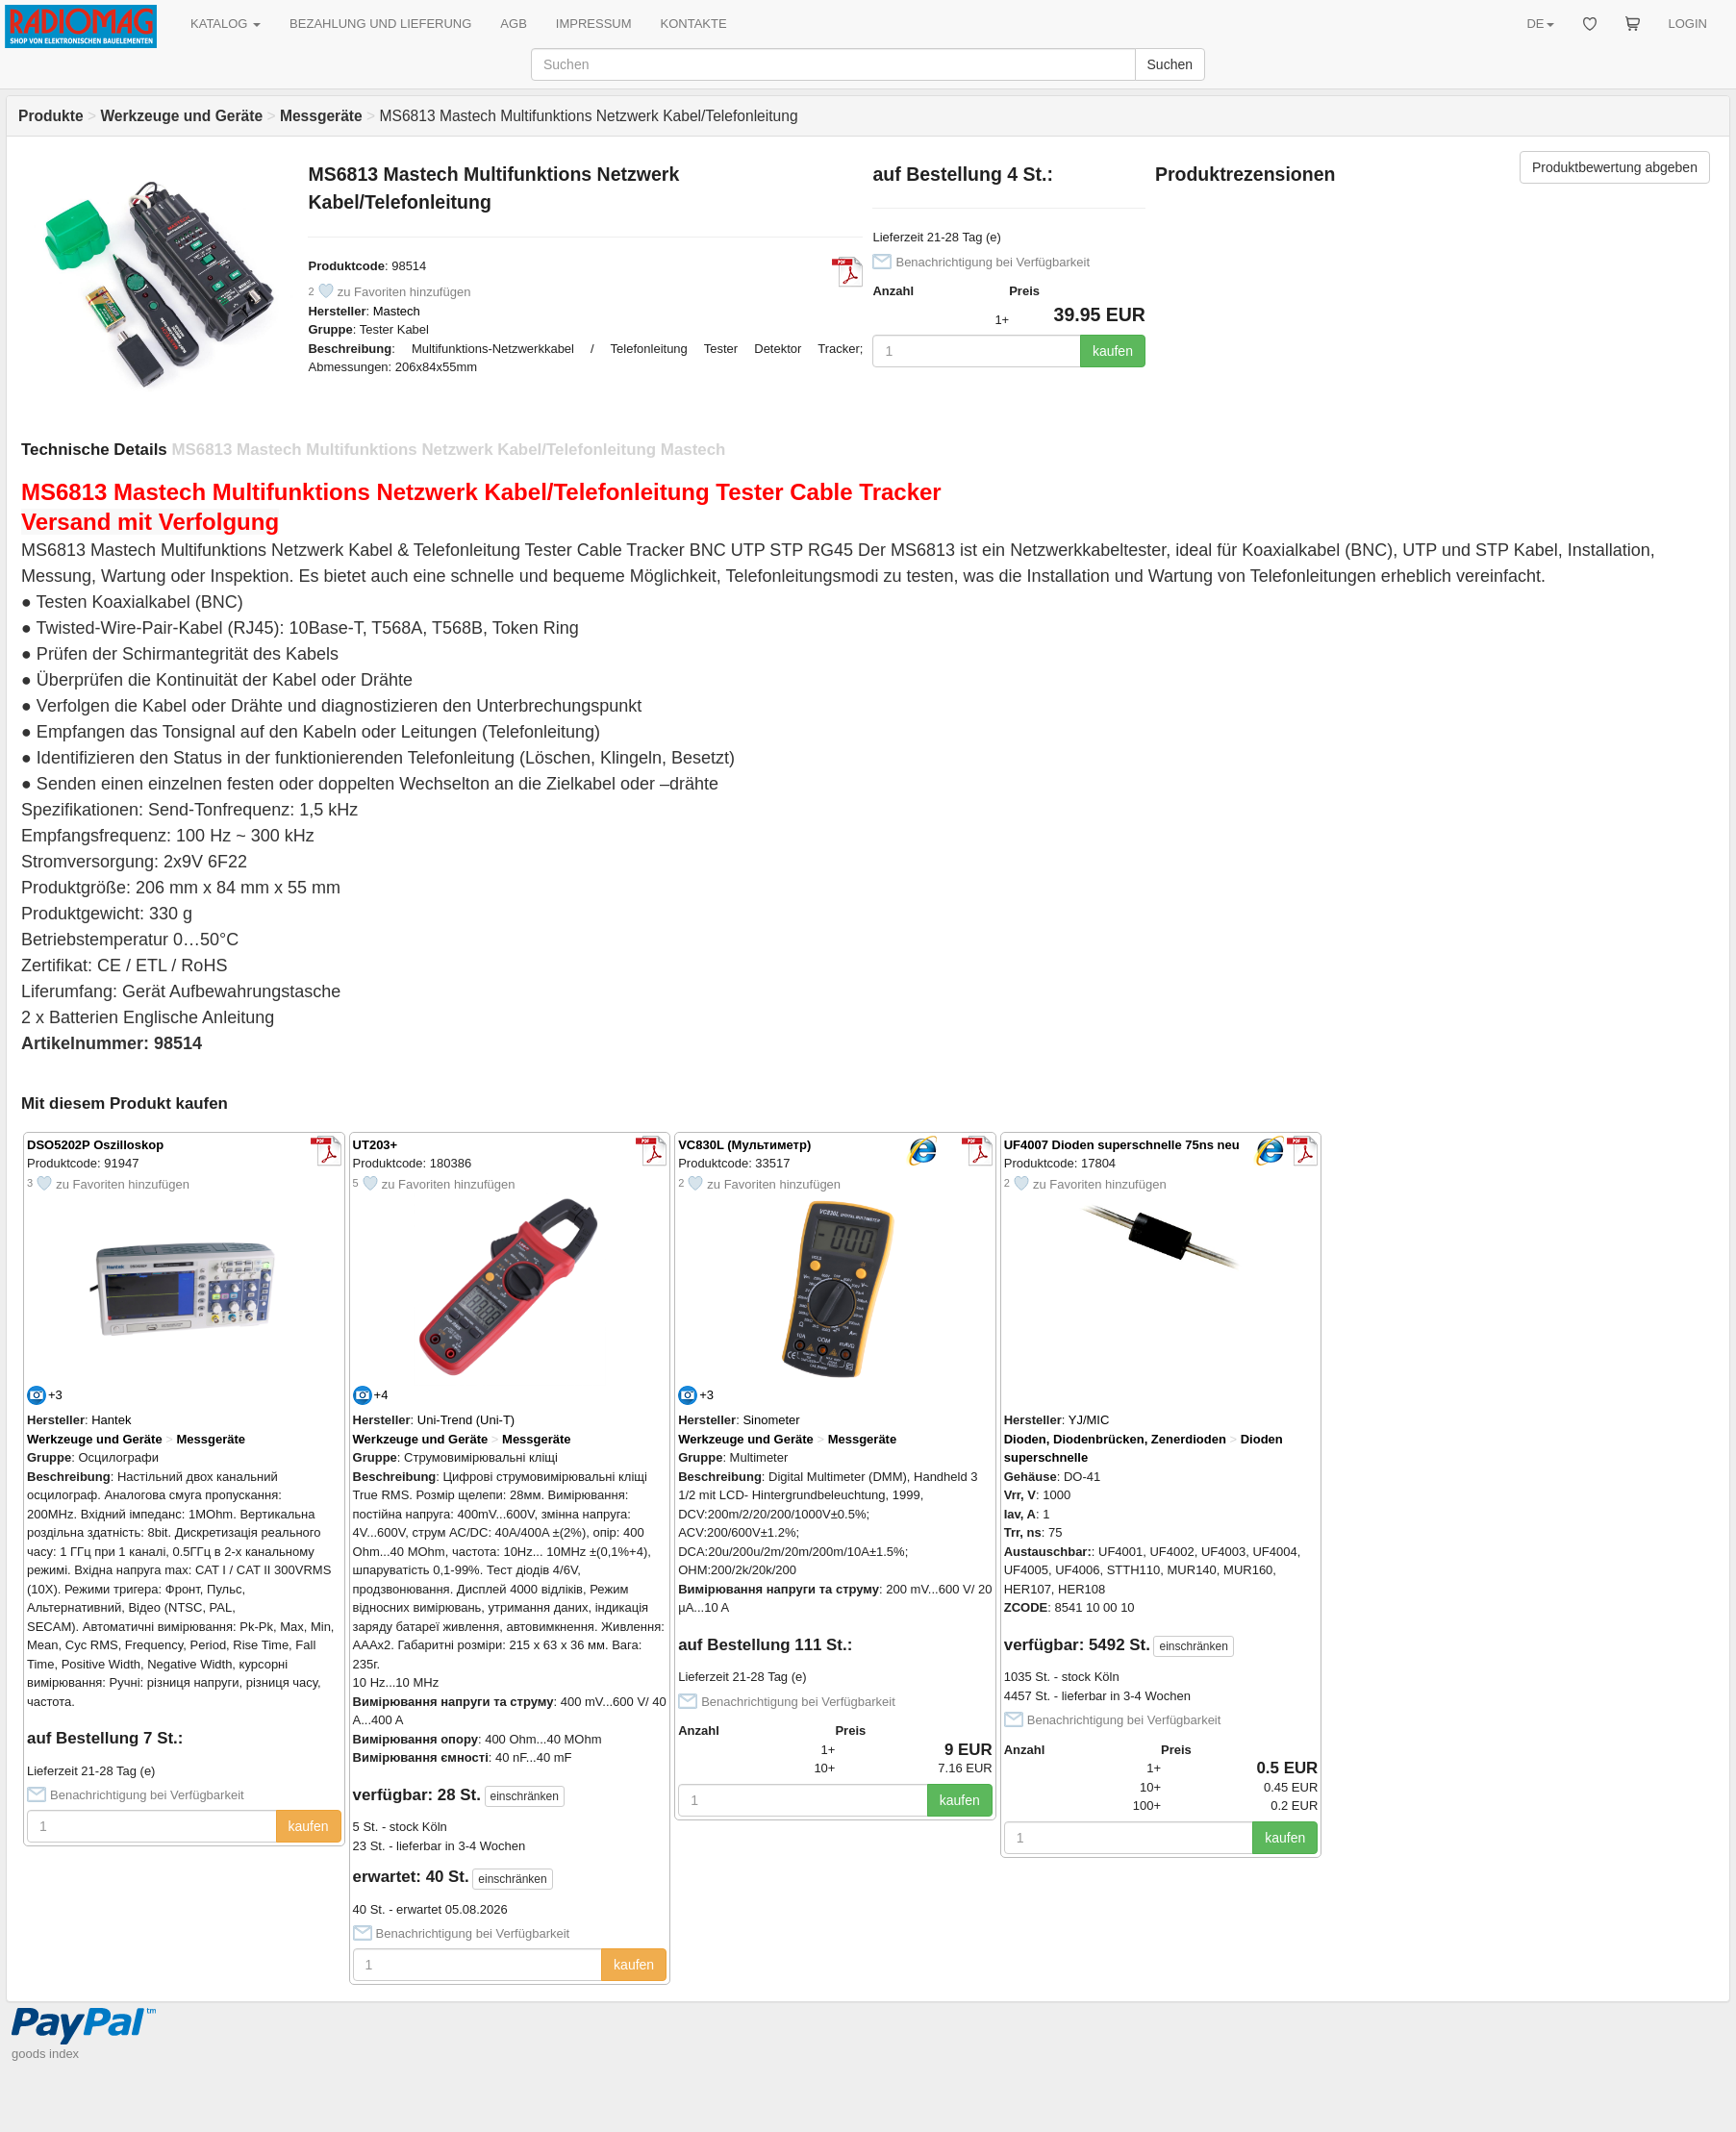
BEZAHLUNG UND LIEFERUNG (380, 23)
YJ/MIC (1089, 1420)
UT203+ (375, 1145)
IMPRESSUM (594, 23)
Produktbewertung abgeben (1615, 167)
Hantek (111, 1420)
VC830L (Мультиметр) (744, 1145)
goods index (45, 2053)
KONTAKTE (694, 23)
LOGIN (1688, 23)
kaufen (1113, 351)
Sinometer (770, 1420)
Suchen (1170, 64)
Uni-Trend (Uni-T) (466, 1420)
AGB (513, 23)
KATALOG (225, 23)
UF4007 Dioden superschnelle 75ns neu (1122, 1145)
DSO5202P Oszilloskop (95, 1145)
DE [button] (1539, 23)
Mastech (396, 311)
